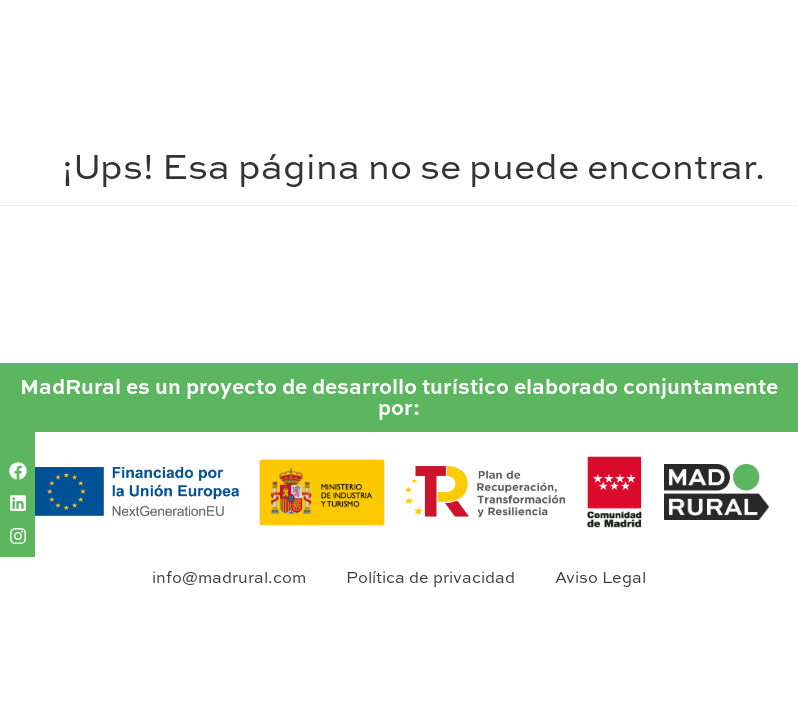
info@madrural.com (229, 577)
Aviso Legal (600, 577)
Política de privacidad (430, 577)
